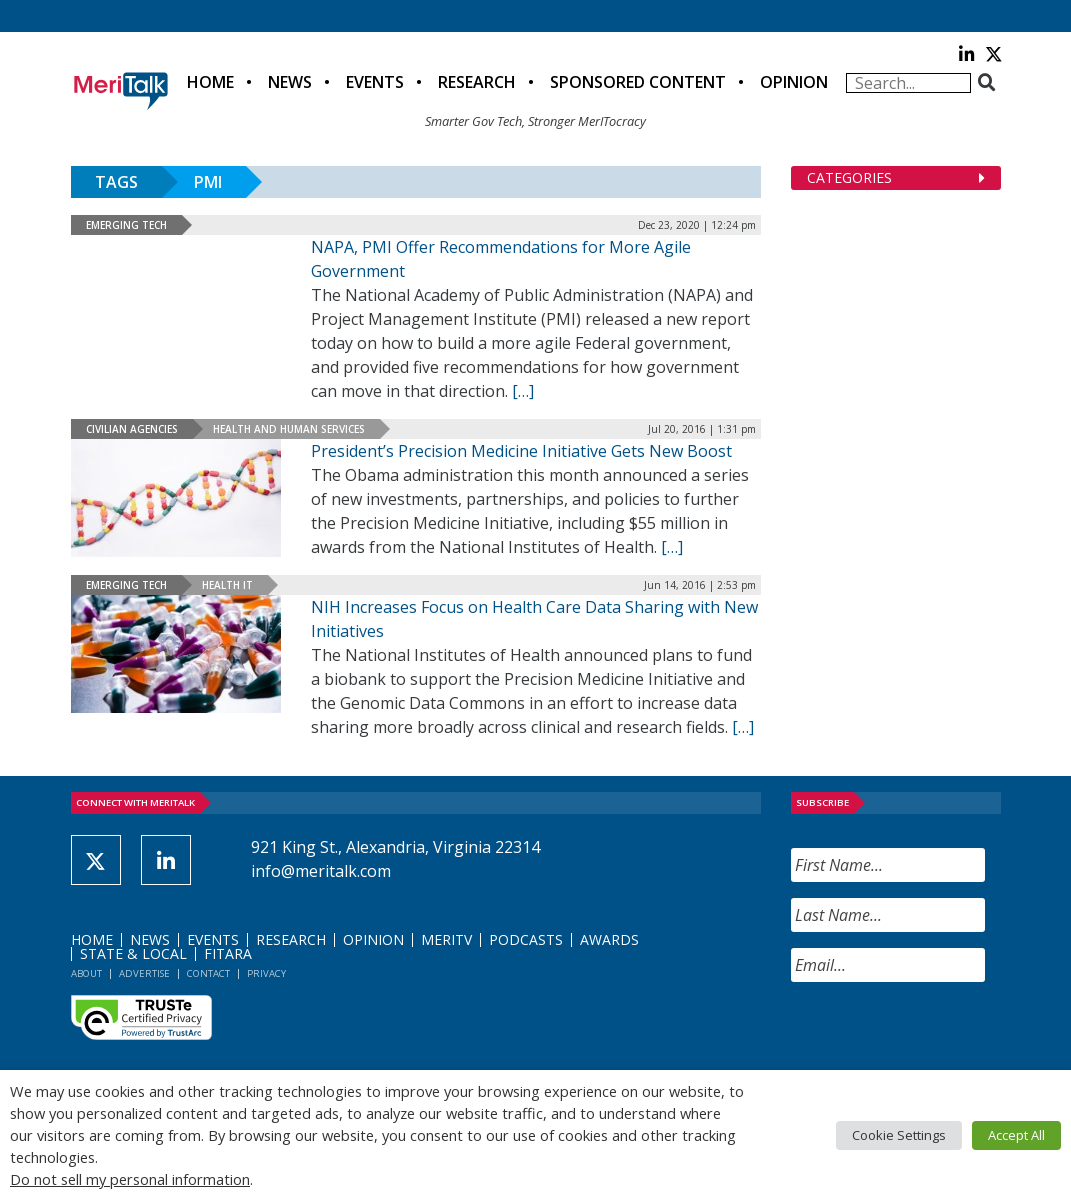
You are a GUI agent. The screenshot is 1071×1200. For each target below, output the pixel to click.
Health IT (227, 585)
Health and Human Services (289, 429)
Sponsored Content (638, 82)
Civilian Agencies (132, 429)
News (290, 82)
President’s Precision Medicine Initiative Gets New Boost (521, 451)
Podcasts (526, 939)
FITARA (228, 953)
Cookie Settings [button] (899, 1135)
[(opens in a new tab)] (176, 654)
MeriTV (446, 939)
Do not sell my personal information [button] (130, 1179)
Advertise (144, 973)
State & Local (133, 953)
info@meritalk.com (321, 871)
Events (375, 82)
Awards (609, 939)
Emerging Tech (126, 225)
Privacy (266, 973)
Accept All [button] (1016, 1135)
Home (210, 82)
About (86, 973)
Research (477, 82)
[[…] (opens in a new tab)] (743, 727)
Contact (208, 973)
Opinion (794, 82)
